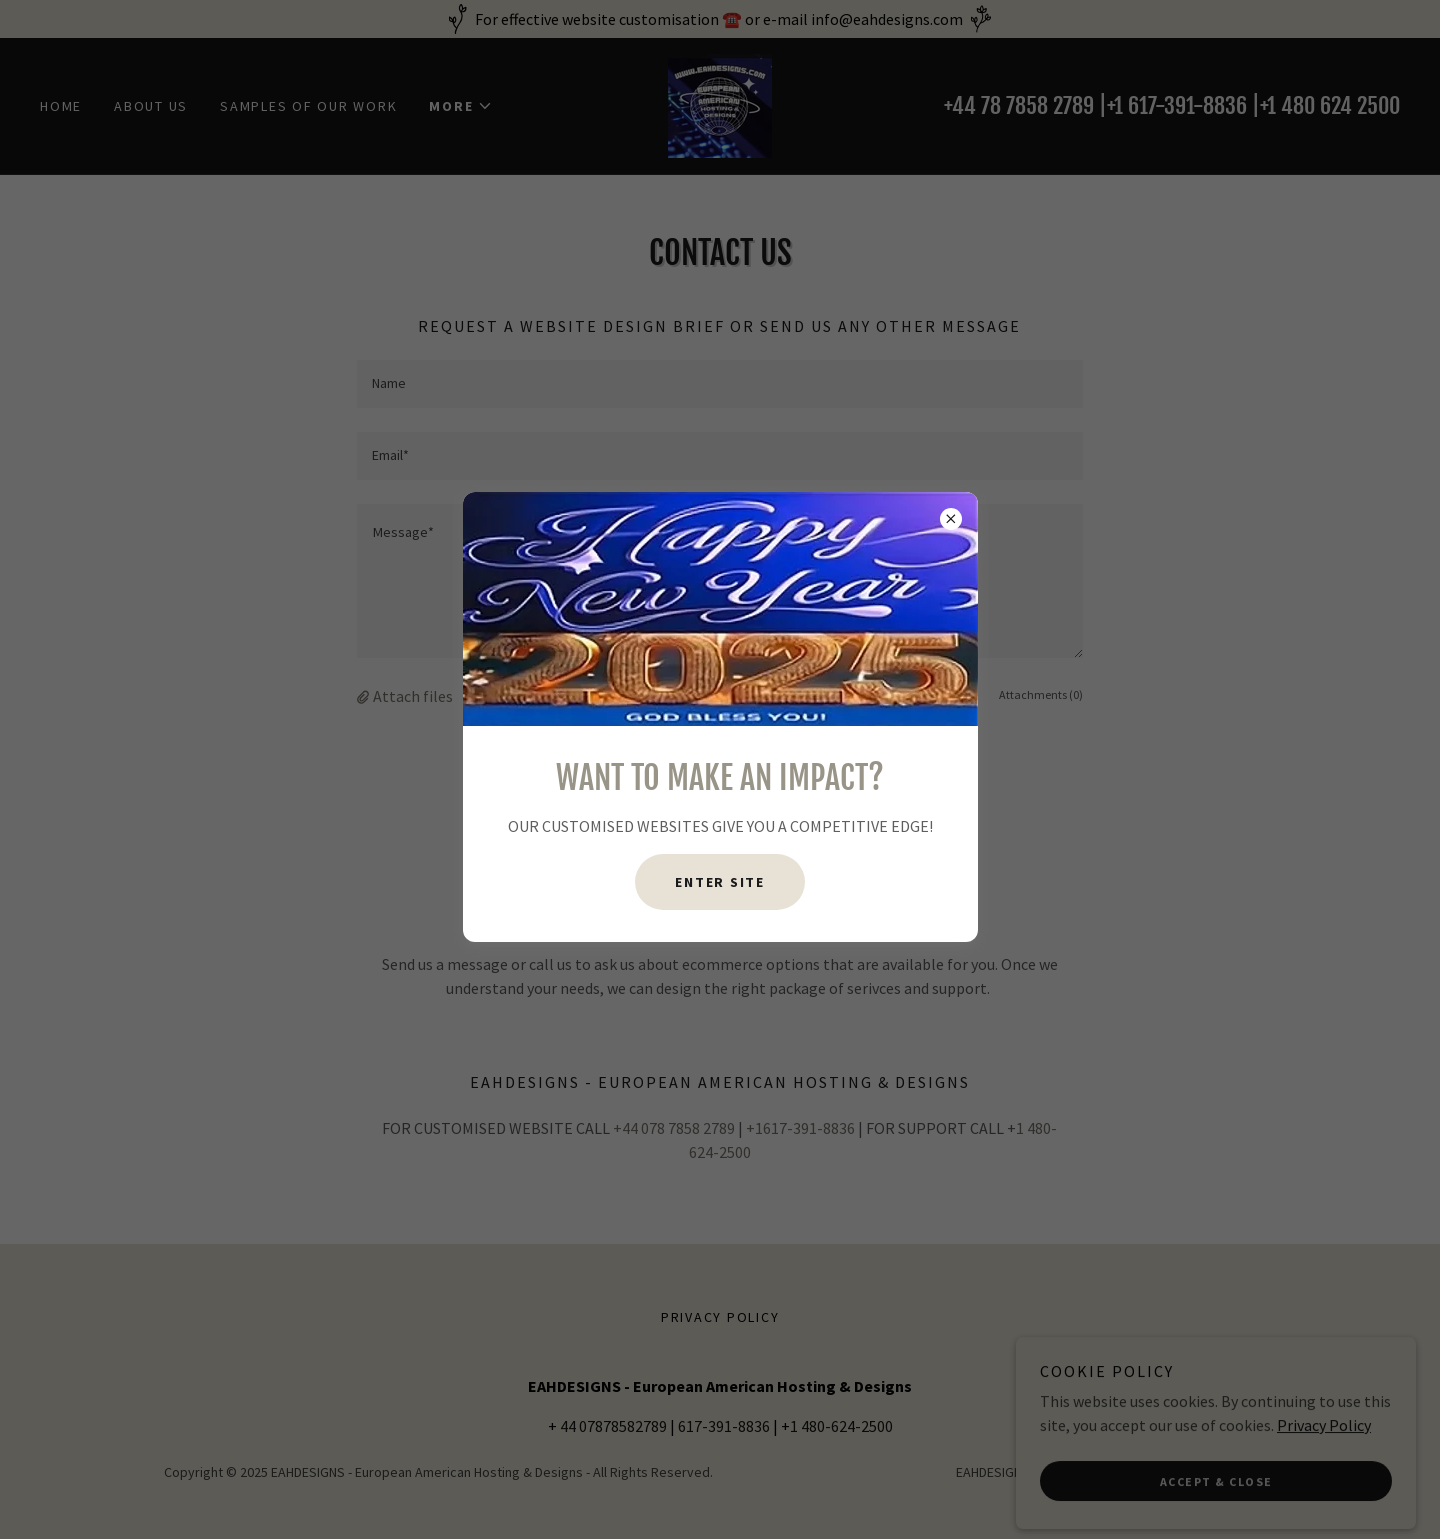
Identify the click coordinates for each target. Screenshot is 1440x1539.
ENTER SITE (720, 882)
